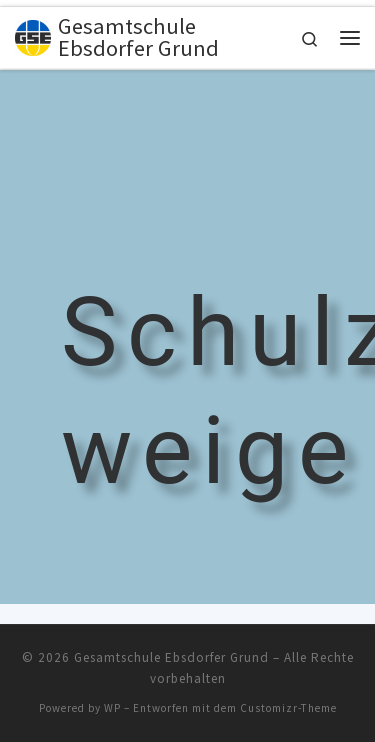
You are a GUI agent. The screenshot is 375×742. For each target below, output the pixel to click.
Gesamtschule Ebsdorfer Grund (171, 657)
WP (112, 708)
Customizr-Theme (288, 708)
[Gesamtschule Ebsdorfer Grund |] (33, 35)
